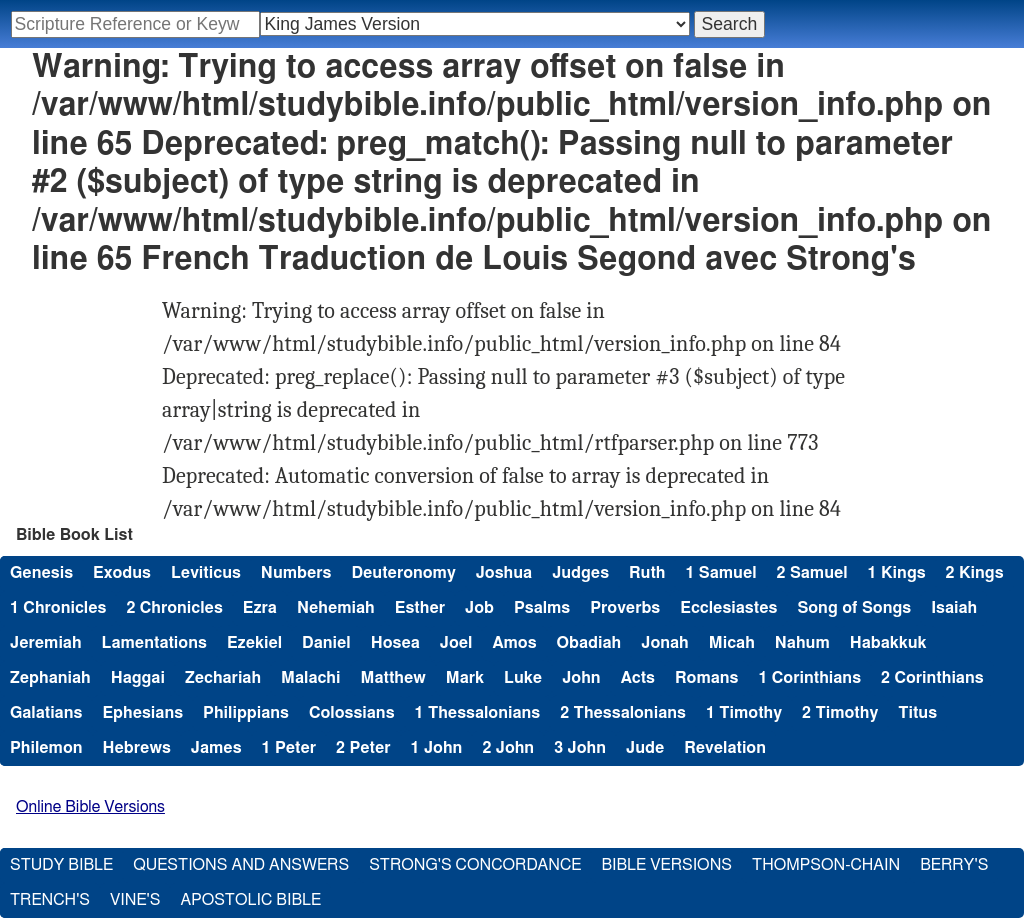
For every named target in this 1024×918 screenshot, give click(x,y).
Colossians (352, 713)
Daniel (326, 643)
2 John (508, 748)
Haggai (138, 678)
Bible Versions (666, 865)
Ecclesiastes (728, 608)
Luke (523, 678)
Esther (420, 608)
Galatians (46, 713)
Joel (456, 643)
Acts (638, 678)
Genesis (41, 573)
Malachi (310, 678)
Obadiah (589, 643)
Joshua (504, 573)
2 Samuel (812, 573)
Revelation (725, 748)
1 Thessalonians (478, 713)
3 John (580, 748)
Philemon (46, 748)
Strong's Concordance (475, 865)
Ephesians (142, 713)
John (581, 678)
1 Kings (897, 573)
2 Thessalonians (623, 713)
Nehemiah (336, 608)
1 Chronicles (58, 608)
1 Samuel (720, 573)
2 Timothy (840, 713)
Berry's (954, 865)
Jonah (665, 643)
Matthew (393, 678)
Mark (465, 678)
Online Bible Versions (90, 807)
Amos (514, 643)
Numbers (296, 573)
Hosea (395, 643)
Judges (580, 573)
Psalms (542, 608)
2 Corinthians (932, 678)
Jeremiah (46, 643)
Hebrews (137, 748)
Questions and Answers (241, 865)
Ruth (647, 573)
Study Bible (61, 865)
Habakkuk (888, 643)
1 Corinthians (809, 678)
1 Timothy (744, 713)
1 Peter (289, 748)
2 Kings (975, 573)
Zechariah (223, 678)
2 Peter (363, 748)
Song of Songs (854, 608)
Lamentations (154, 643)
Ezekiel (254, 643)
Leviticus (206, 573)
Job (479, 608)
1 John (437, 748)
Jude (645, 748)
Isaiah (954, 608)
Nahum (802, 643)
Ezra (260, 608)
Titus (917, 713)
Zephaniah (50, 678)
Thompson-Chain (826, 865)
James (216, 748)
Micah (732, 643)
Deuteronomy (403, 573)
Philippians (246, 713)
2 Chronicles (174, 608)
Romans (706, 678)
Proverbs (625, 608)
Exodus (122, 573)
